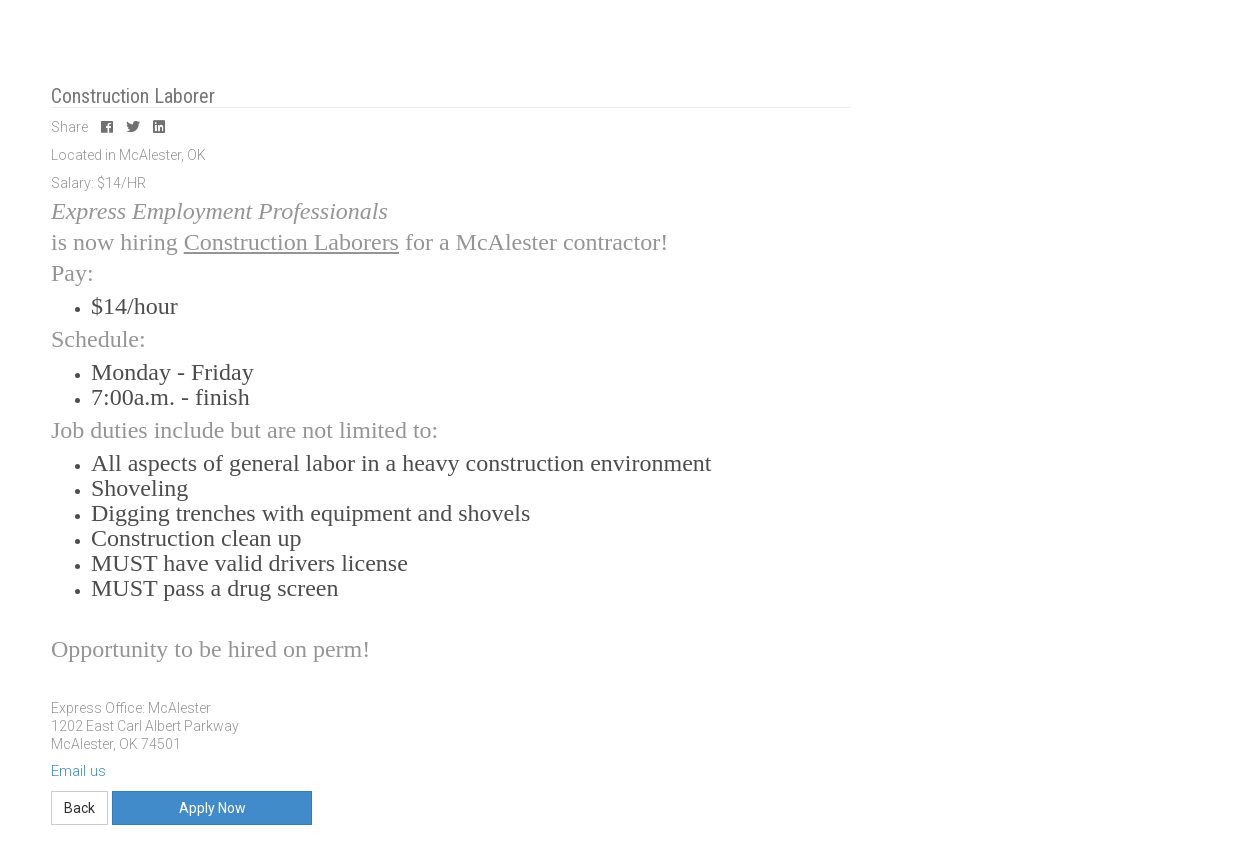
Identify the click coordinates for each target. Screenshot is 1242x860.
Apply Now (212, 808)
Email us (78, 771)
